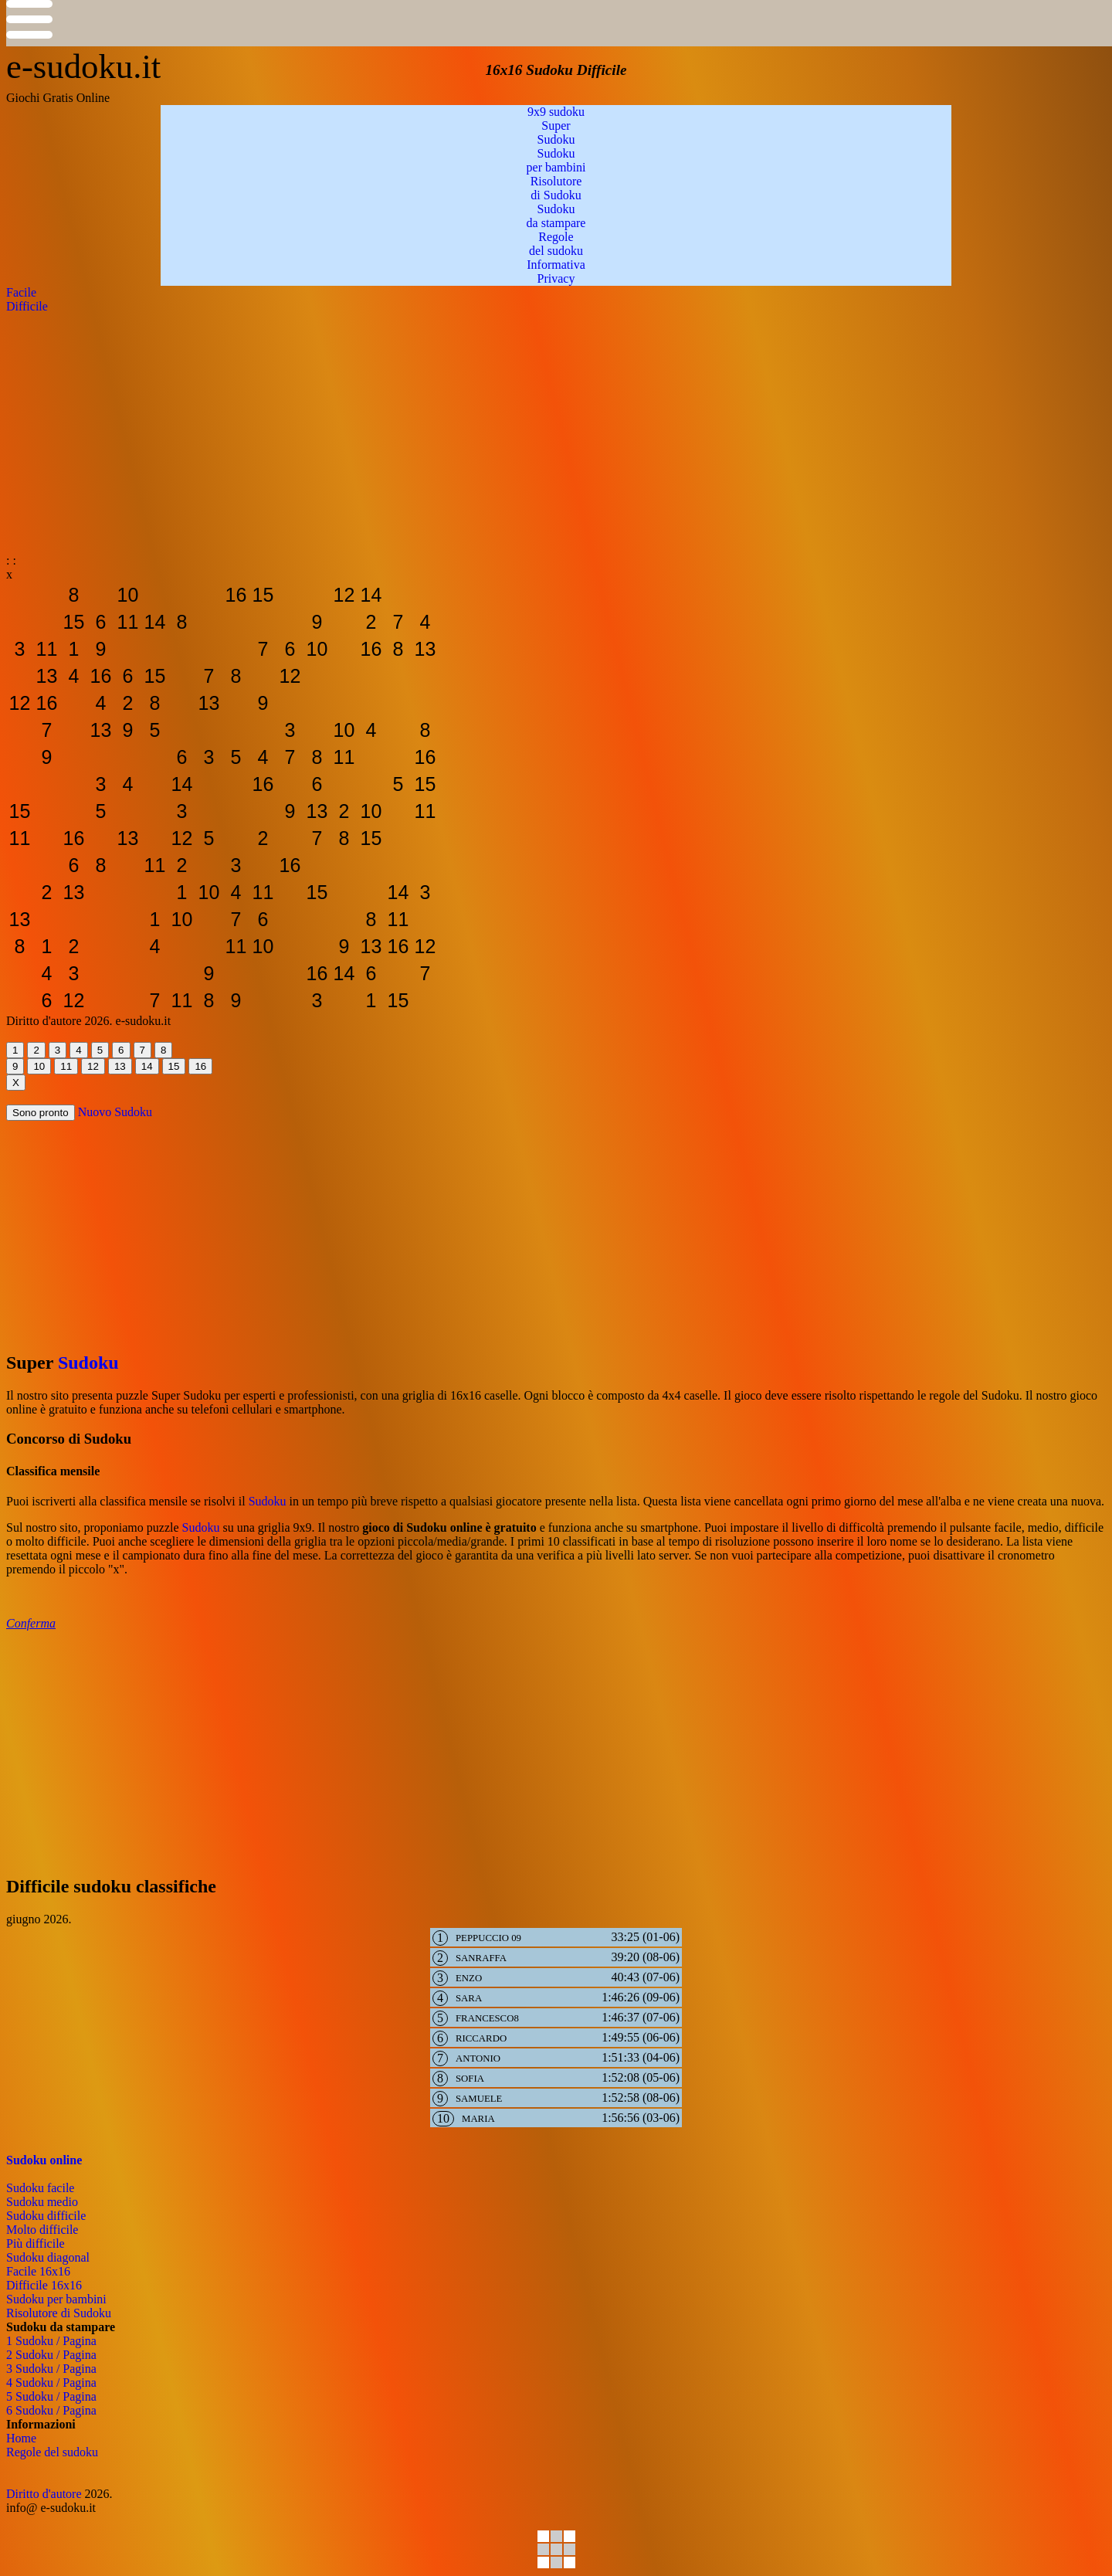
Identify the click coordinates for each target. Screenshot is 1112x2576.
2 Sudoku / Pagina (51, 2354)
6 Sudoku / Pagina (51, 2410)
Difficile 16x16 (44, 2285)
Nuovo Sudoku (115, 1111)
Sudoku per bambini (56, 2299)
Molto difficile (42, 2229)
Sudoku (88, 1362)
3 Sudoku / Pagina (51, 2368)
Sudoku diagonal (48, 2257)
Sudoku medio (42, 2201)
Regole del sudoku (52, 2452)
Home (21, 2438)
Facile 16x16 (38, 2271)
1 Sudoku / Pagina (51, 2340)
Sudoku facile (40, 2187)
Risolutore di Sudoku (58, 2313)
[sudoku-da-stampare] (19, 595)
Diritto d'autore (44, 2493)
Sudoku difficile (46, 2215)
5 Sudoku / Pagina (51, 2396)
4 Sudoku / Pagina (51, 2382)
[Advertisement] (469, 422)
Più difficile (35, 2243)
